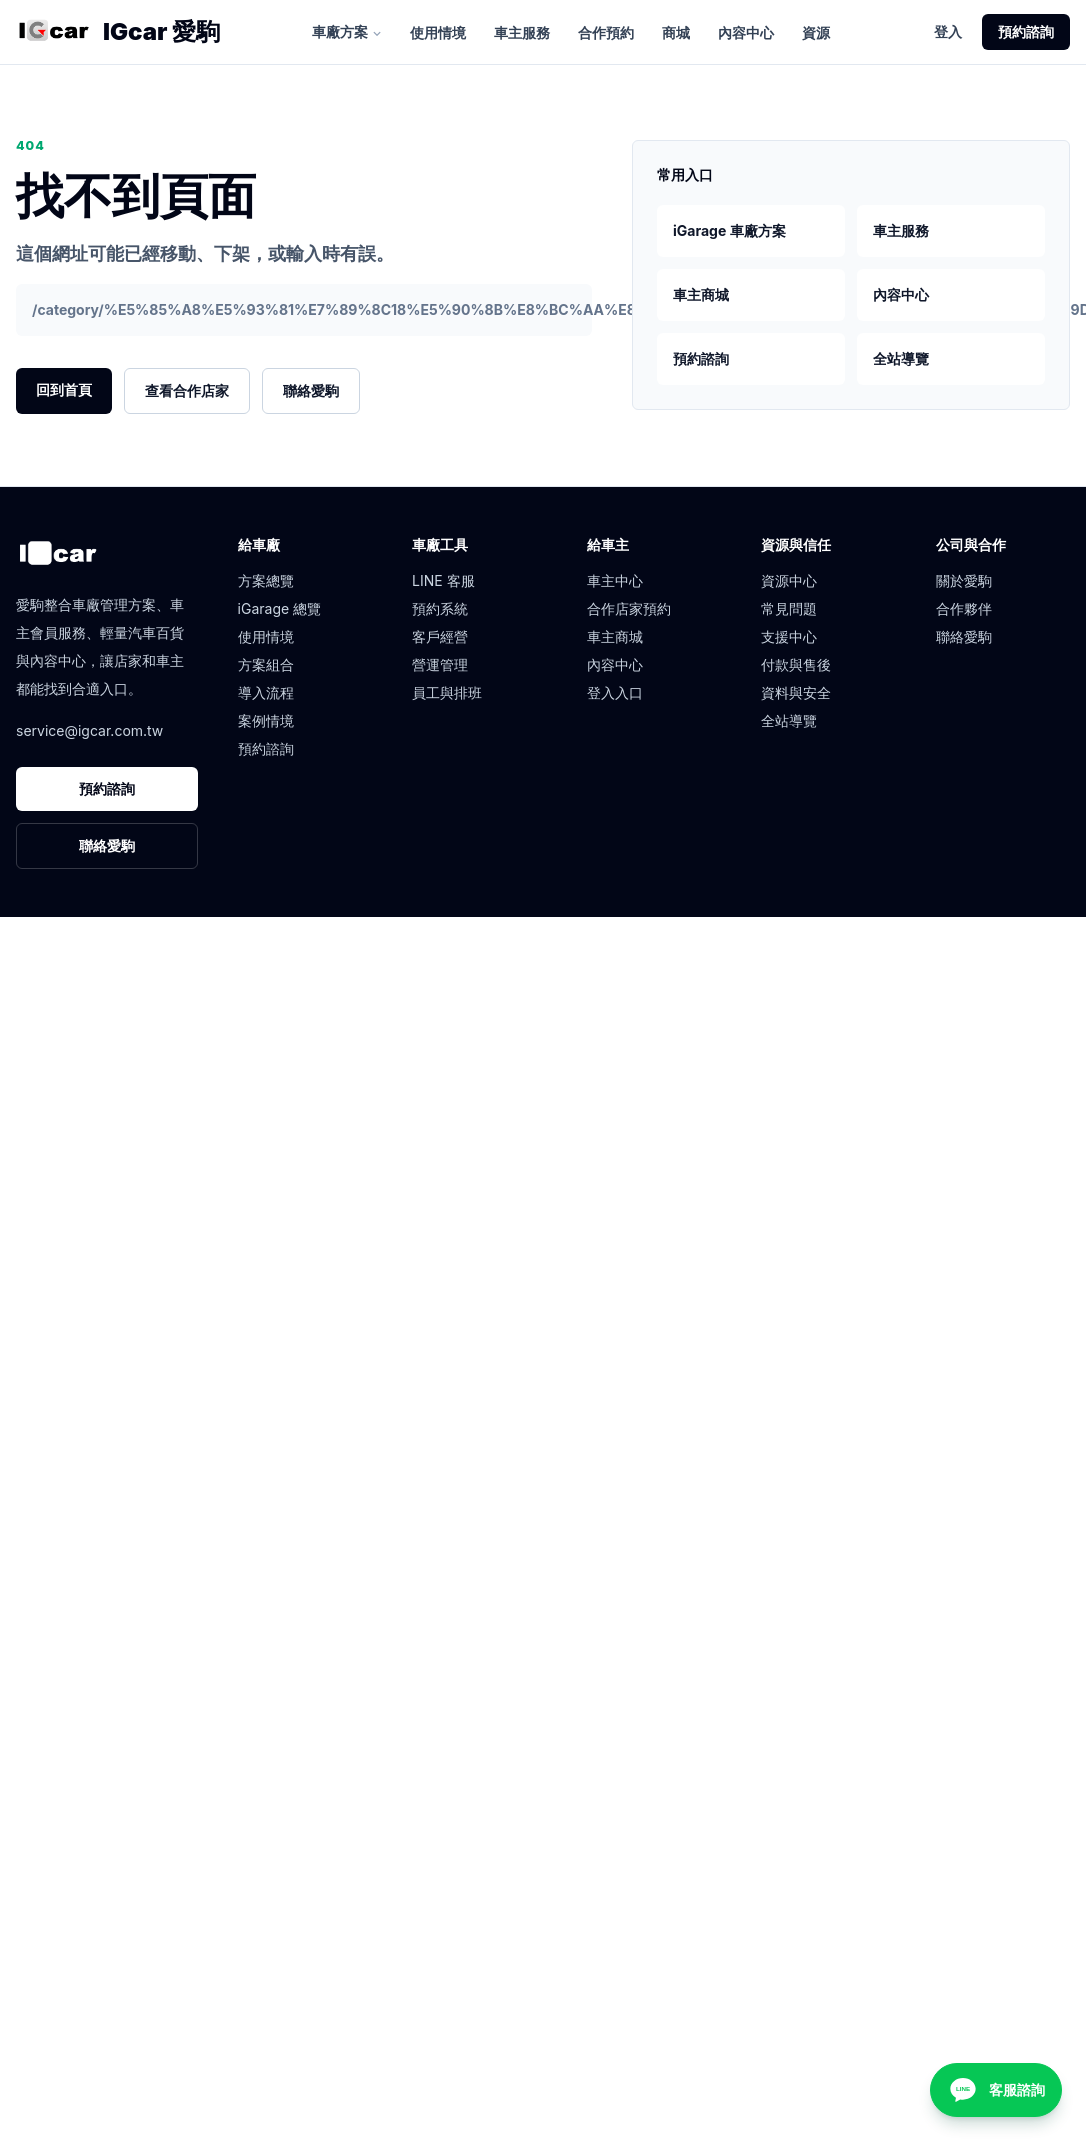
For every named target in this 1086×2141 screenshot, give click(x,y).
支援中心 (789, 636)
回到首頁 (64, 389)
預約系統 (440, 608)
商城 (676, 32)
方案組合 (266, 664)
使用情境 (438, 32)
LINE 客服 (443, 580)
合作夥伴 (964, 608)
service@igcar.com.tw (89, 730)
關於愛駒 (964, 580)
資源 (816, 32)
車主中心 (615, 580)
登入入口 (615, 692)
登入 (948, 31)
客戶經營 (440, 636)
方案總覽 (266, 580)
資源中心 (789, 580)
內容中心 (746, 32)
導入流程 (266, 692)
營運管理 (440, 664)
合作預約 (606, 32)
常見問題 (789, 608)
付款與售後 (796, 664)
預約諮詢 (1026, 31)
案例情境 (266, 720)
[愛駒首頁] (53, 32)
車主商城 (701, 294)
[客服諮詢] (996, 2090)
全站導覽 (901, 358)
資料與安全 (796, 692)
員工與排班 (447, 692)
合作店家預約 (629, 608)
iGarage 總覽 (280, 608)
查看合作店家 (187, 390)
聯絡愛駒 (311, 390)
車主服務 (522, 32)
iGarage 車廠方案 (729, 230)
